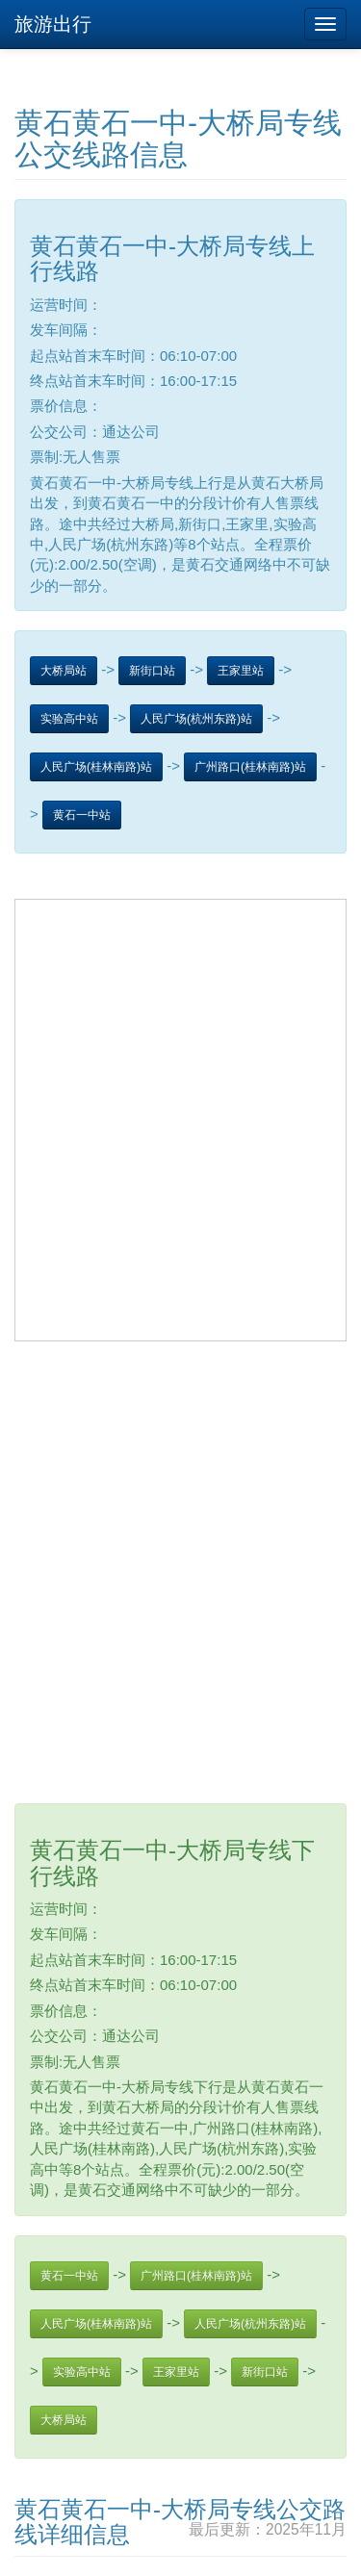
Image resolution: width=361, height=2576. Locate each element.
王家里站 (241, 670)
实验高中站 (69, 719)
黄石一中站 (82, 815)
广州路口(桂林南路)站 (250, 767)
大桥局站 (63, 670)
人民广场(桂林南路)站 (96, 767)
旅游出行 (52, 24)
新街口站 (152, 670)
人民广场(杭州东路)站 (196, 719)
